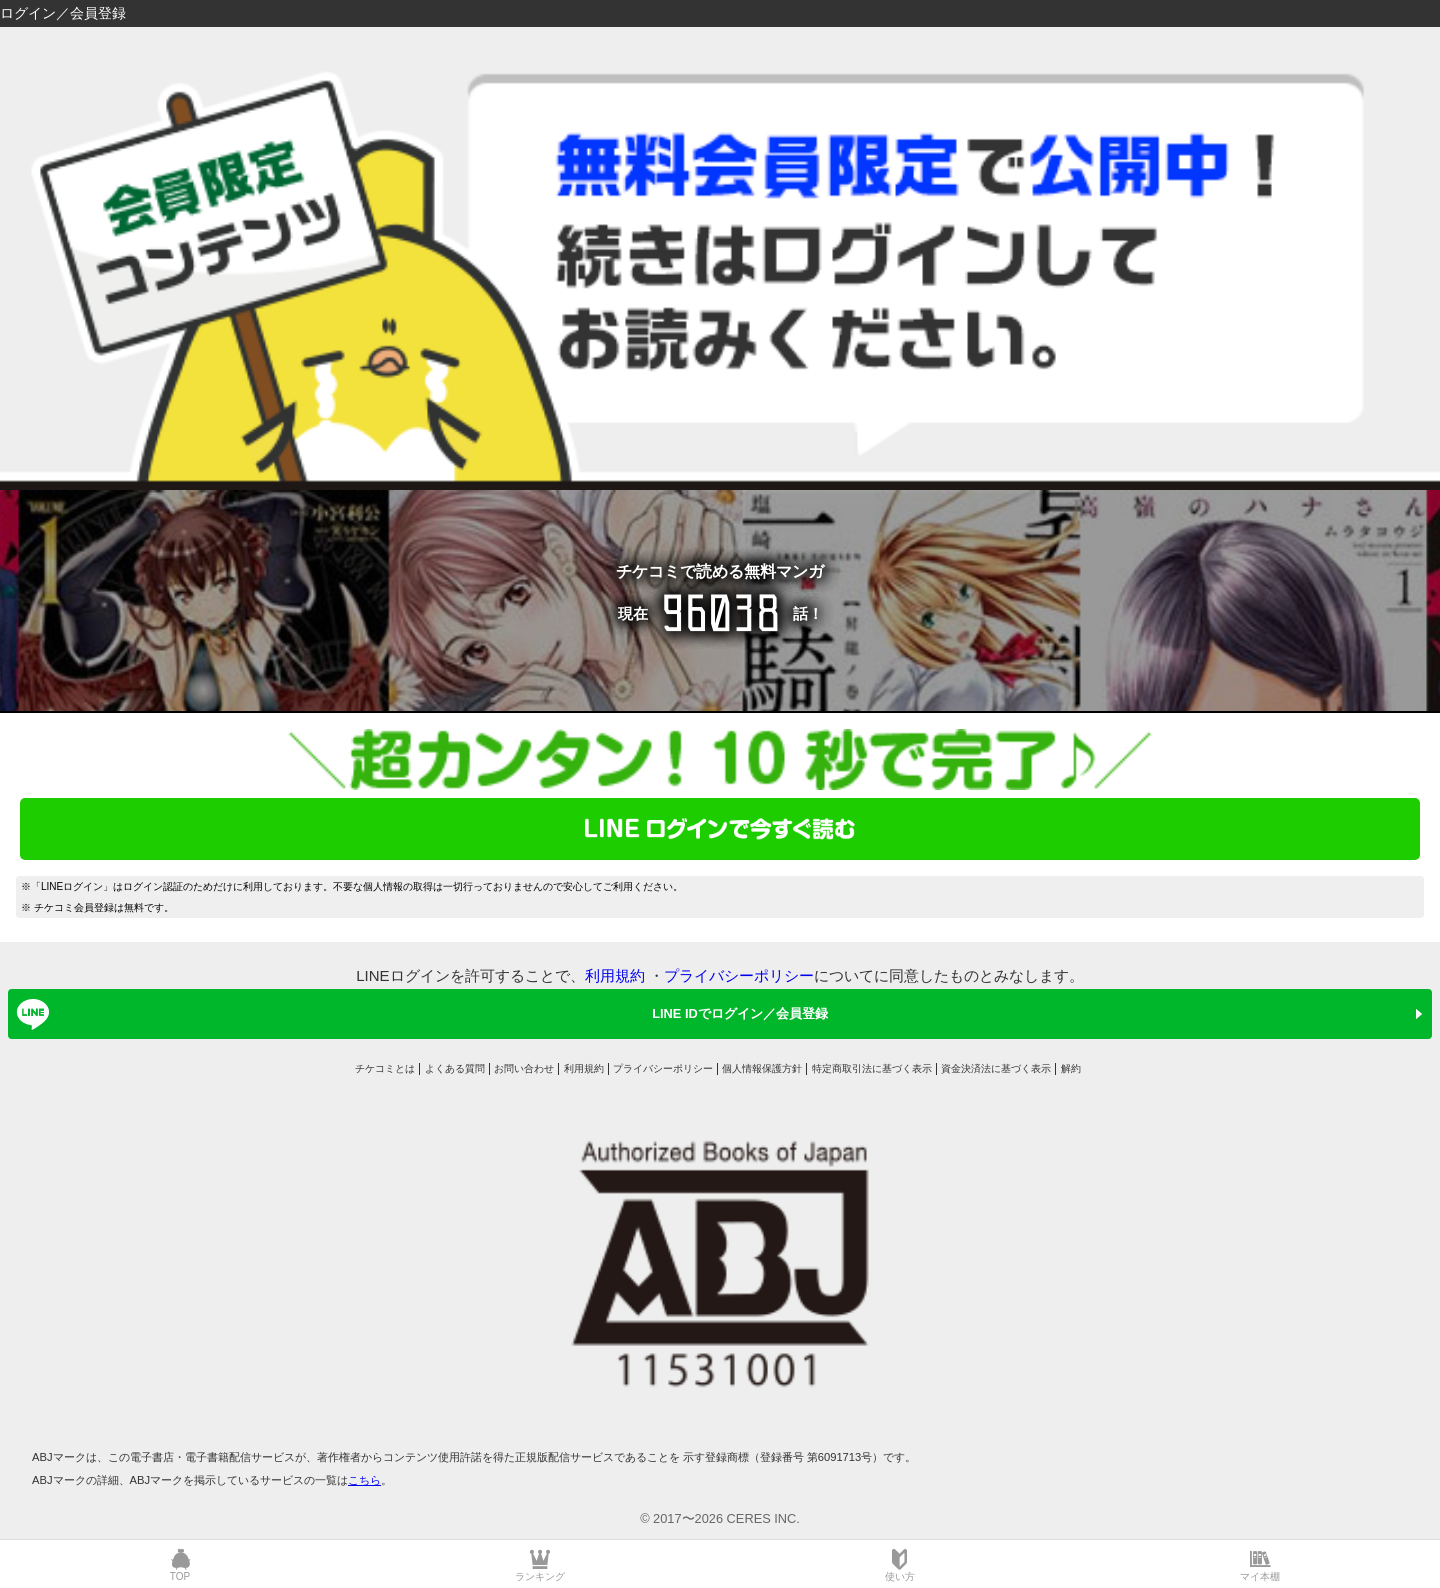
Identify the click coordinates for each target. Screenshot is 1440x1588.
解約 (1071, 1068)
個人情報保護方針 (762, 1068)
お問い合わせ (524, 1068)
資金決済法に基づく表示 (996, 1068)
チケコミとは (385, 1068)
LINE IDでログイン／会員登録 (419, 1014)
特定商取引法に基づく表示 (872, 1068)
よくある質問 (455, 1068)
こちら (364, 1480)
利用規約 (615, 975)
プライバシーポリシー (739, 975)
